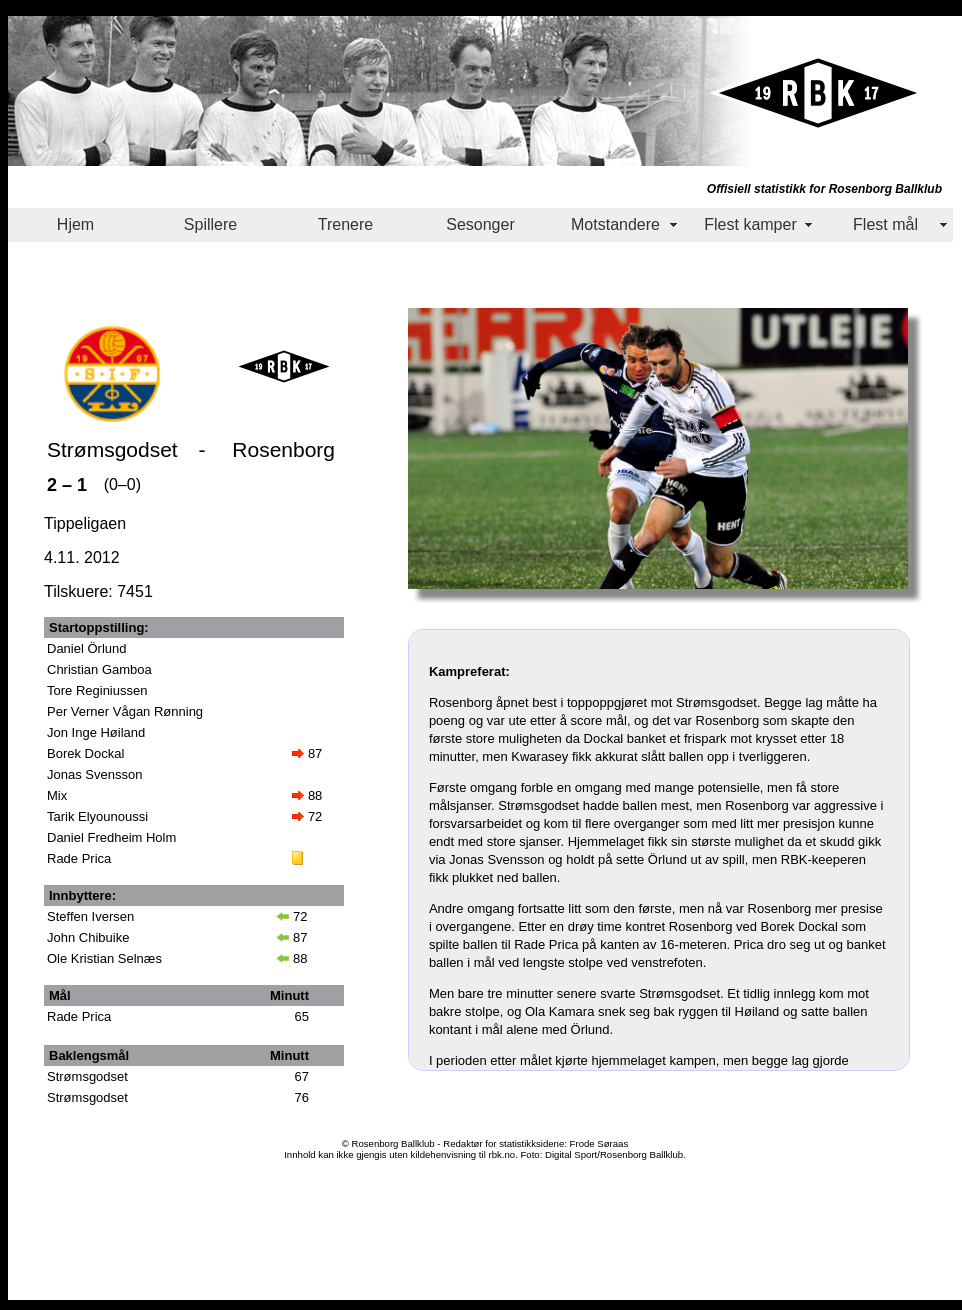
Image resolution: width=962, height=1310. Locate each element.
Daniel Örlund (87, 648)
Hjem (75, 224)
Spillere (210, 224)
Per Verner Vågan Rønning (125, 711)
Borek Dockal (85, 753)
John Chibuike (88, 937)
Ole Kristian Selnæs (104, 958)
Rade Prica (79, 858)
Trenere (345, 224)
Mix (57, 795)
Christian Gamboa (99, 669)
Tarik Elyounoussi (97, 816)
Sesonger (480, 224)
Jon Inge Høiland (96, 732)
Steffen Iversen (90, 916)
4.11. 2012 (82, 557)
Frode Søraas (599, 1143)
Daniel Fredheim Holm (111, 837)
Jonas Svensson (94, 774)
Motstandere (615, 224)
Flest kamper (750, 224)
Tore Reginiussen (97, 690)
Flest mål (885, 224)
